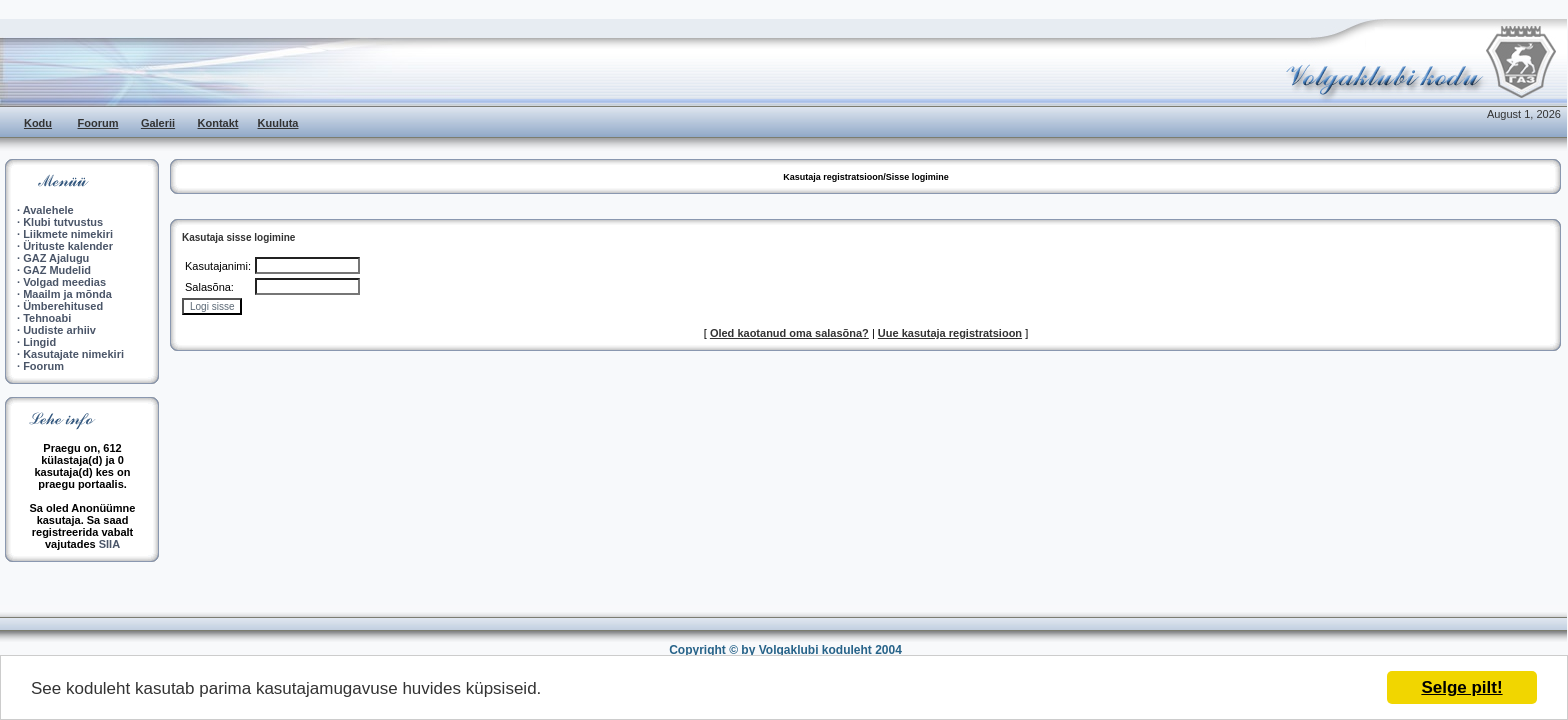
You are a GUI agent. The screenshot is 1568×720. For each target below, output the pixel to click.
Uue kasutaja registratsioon (950, 333)
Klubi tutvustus (63, 222)
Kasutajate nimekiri (73, 354)
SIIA (109, 544)
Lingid (39, 342)
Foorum (98, 123)
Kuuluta (278, 123)
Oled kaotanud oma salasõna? (789, 333)
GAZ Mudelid (57, 270)
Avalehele (48, 210)
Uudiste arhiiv (59, 330)
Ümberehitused (63, 306)
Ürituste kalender (68, 246)
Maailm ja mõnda (67, 294)
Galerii (158, 123)
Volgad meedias (64, 282)
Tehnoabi (47, 318)
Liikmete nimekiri (68, 234)
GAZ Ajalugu (56, 258)
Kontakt (218, 123)
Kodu (38, 123)
